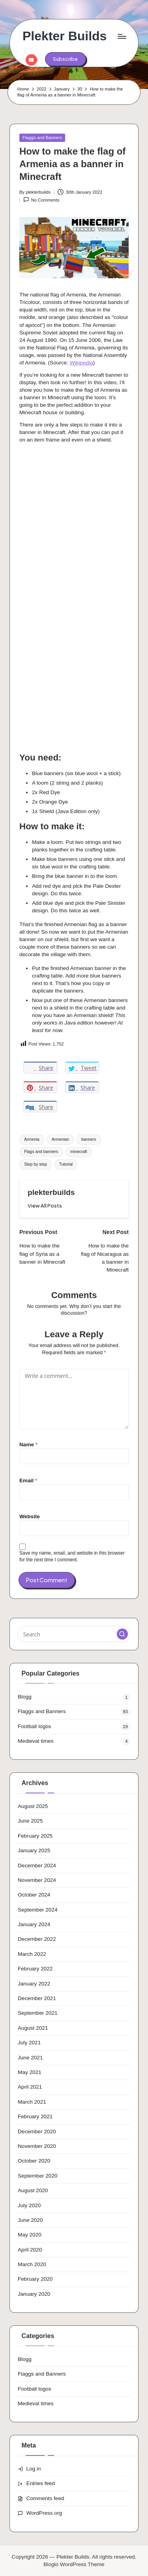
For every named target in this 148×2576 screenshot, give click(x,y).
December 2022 (37, 1939)
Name (28, 1444)
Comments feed (45, 2498)
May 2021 (29, 2072)
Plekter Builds (64, 36)
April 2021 (30, 2087)
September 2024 (38, 1910)
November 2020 (37, 2146)
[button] (65, 59)
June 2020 (30, 2220)
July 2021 (29, 2043)
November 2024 (37, 1880)
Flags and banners (41, 1151)
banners (88, 1139)
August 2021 (33, 2028)
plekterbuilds (51, 1192)
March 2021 (32, 2102)
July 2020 (29, 2205)
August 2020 (33, 2190)
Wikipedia (81, 363)
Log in (33, 2469)
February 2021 (35, 2116)
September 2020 (38, 2176)
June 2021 (30, 2058)
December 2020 (37, 2131)
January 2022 (34, 1984)
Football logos (34, 1726)
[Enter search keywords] (74, 1634)
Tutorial (66, 1164)
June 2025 (30, 1821)
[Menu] (122, 36)
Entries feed (40, 2483)
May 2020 (29, 2235)
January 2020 (34, 2294)
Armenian (60, 1139)
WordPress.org (44, 2513)
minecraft (78, 1151)
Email (28, 1480)
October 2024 (34, 1895)
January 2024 (34, 1924)
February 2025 (35, 1836)
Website (29, 1516)
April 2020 (30, 2250)
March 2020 (32, 2264)
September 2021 (38, 2013)
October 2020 (34, 2161)
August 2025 (33, 1806)
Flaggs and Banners (42, 137)
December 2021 (37, 1998)
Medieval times (36, 1741)
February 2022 (35, 1969)
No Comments (41, 200)
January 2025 (34, 1850)
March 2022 (32, 1954)
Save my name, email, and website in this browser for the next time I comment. (72, 1556)
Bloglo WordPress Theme (73, 2564)
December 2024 (37, 1865)
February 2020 (35, 2279)
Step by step (35, 1164)
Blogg (25, 1697)
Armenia (31, 1139)
